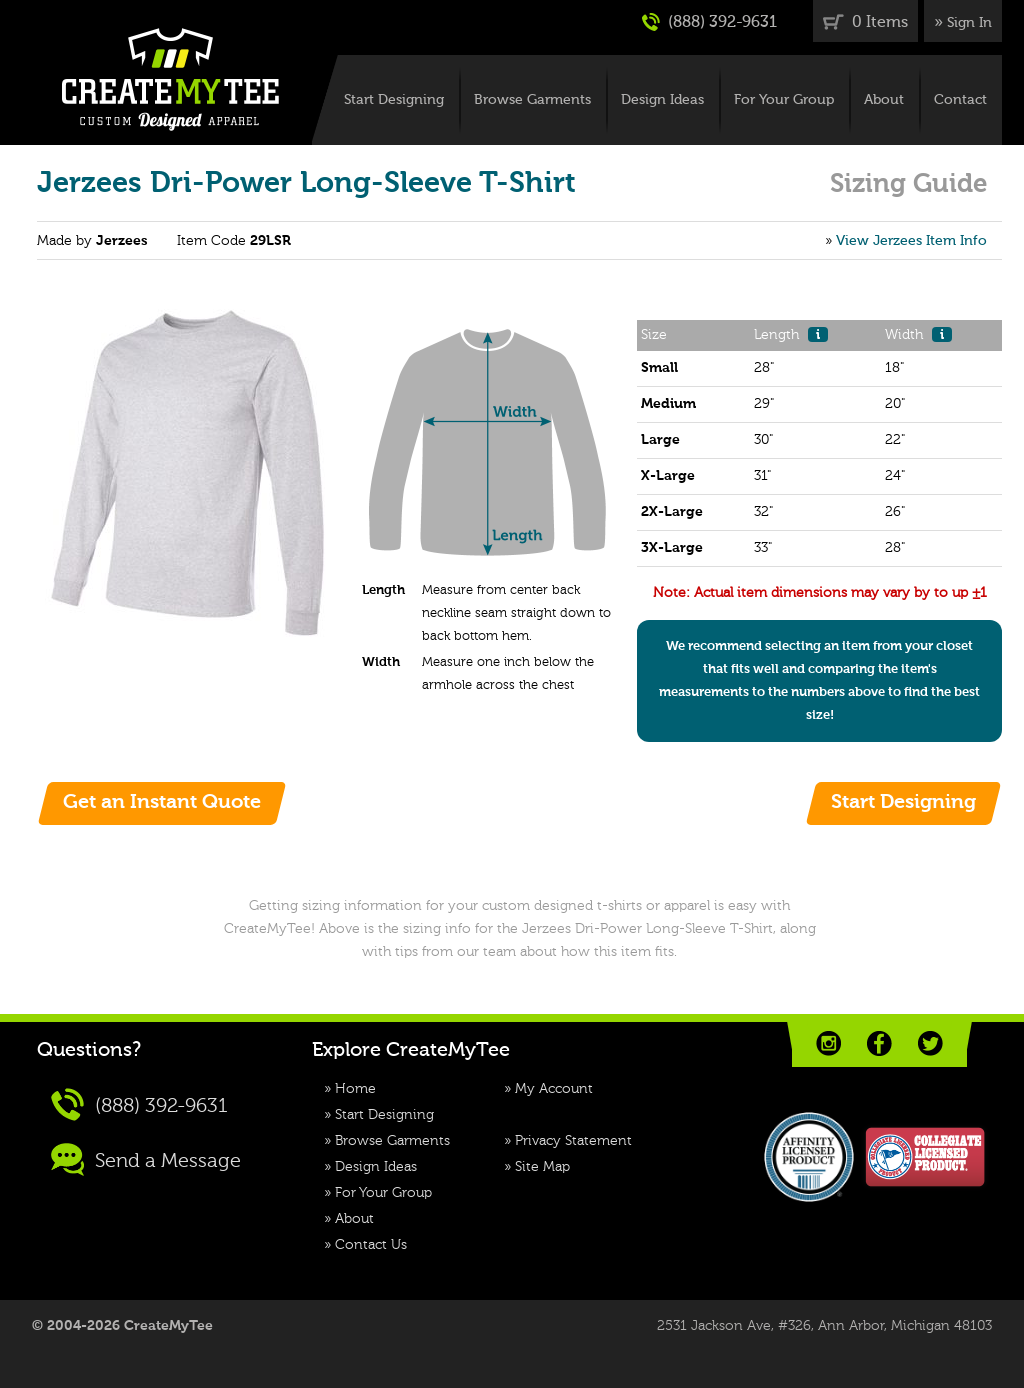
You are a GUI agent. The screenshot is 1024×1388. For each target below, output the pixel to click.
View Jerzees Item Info (911, 241)
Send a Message (146, 1159)
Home (355, 1089)
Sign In (969, 23)
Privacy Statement (573, 1141)
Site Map (542, 1167)
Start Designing (394, 100)
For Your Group (784, 100)
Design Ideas (662, 100)
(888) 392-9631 (709, 22)
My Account (554, 1089)
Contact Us (371, 1245)
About (884, 100)
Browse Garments (532, 100)
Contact (960, 100)
